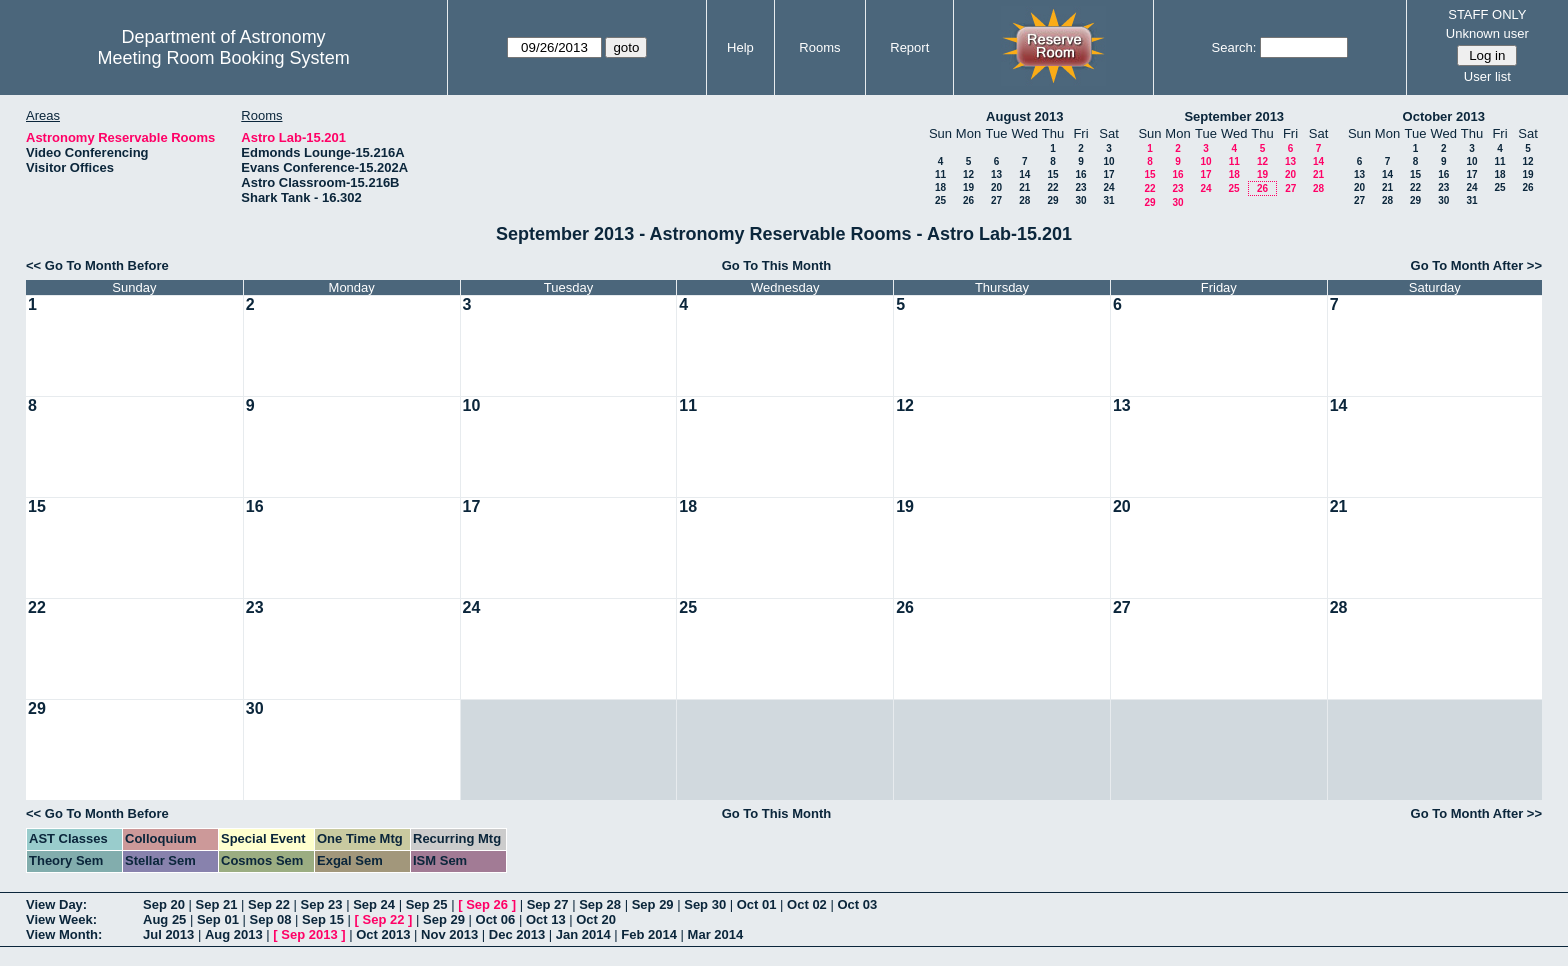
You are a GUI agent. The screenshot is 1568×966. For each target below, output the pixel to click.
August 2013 (1024, 116)
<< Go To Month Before (97, 265)
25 (940, 200)
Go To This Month (777, 265)
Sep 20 (164, 904)
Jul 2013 (168, 934)
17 (1108, 174)
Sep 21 (217, 904)
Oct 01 (757, 904)
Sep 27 (548, 904)
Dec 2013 (517, 934)
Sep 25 (427, 904)
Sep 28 (600, 904)
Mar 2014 (716, 934)
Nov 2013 (449, 934)
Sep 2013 (309, 934)
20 (996, 187)
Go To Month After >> (1476, 265)
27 (996, 200)
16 (1080, 174)
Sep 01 (218, 919)
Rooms (819, 47)
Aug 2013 (234, 934)
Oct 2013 (383, 934)
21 (1024, 187)
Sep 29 (653, 904)
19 (968, 187)
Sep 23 (322, 904)
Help (740, 47)
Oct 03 (857, 904)
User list (1487, 76)
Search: (1234, 47)
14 (1024, 174)
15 (1052, 174)
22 (1052, 187)
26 (968, 200)
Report (909, 47)
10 (1108, 161)
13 (996, 174)
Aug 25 (164, 919)
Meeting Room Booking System (224, 58)
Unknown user (1487, 33)
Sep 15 (323, 919)
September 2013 (1234, 116)
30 (1080, 200)
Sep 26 (487, 904)
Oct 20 (596, 919)
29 (1052, 200)
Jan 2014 (583, 934)
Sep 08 (270, 919)
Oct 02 (807, 904)
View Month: (64, 934)
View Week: (61, 919)
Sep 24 (374, 904)
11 (940, 174)
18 (940, 187)
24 (1108, 187)
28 (1024, 200)
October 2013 (1444, 116)
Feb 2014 (649, 934)
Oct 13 (546, 919)
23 (1080, 187)
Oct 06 (496, 919)
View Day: (56, 904)
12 (968, 174)
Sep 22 (269, 904)
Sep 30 (705, 904)
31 (1108, 200)
